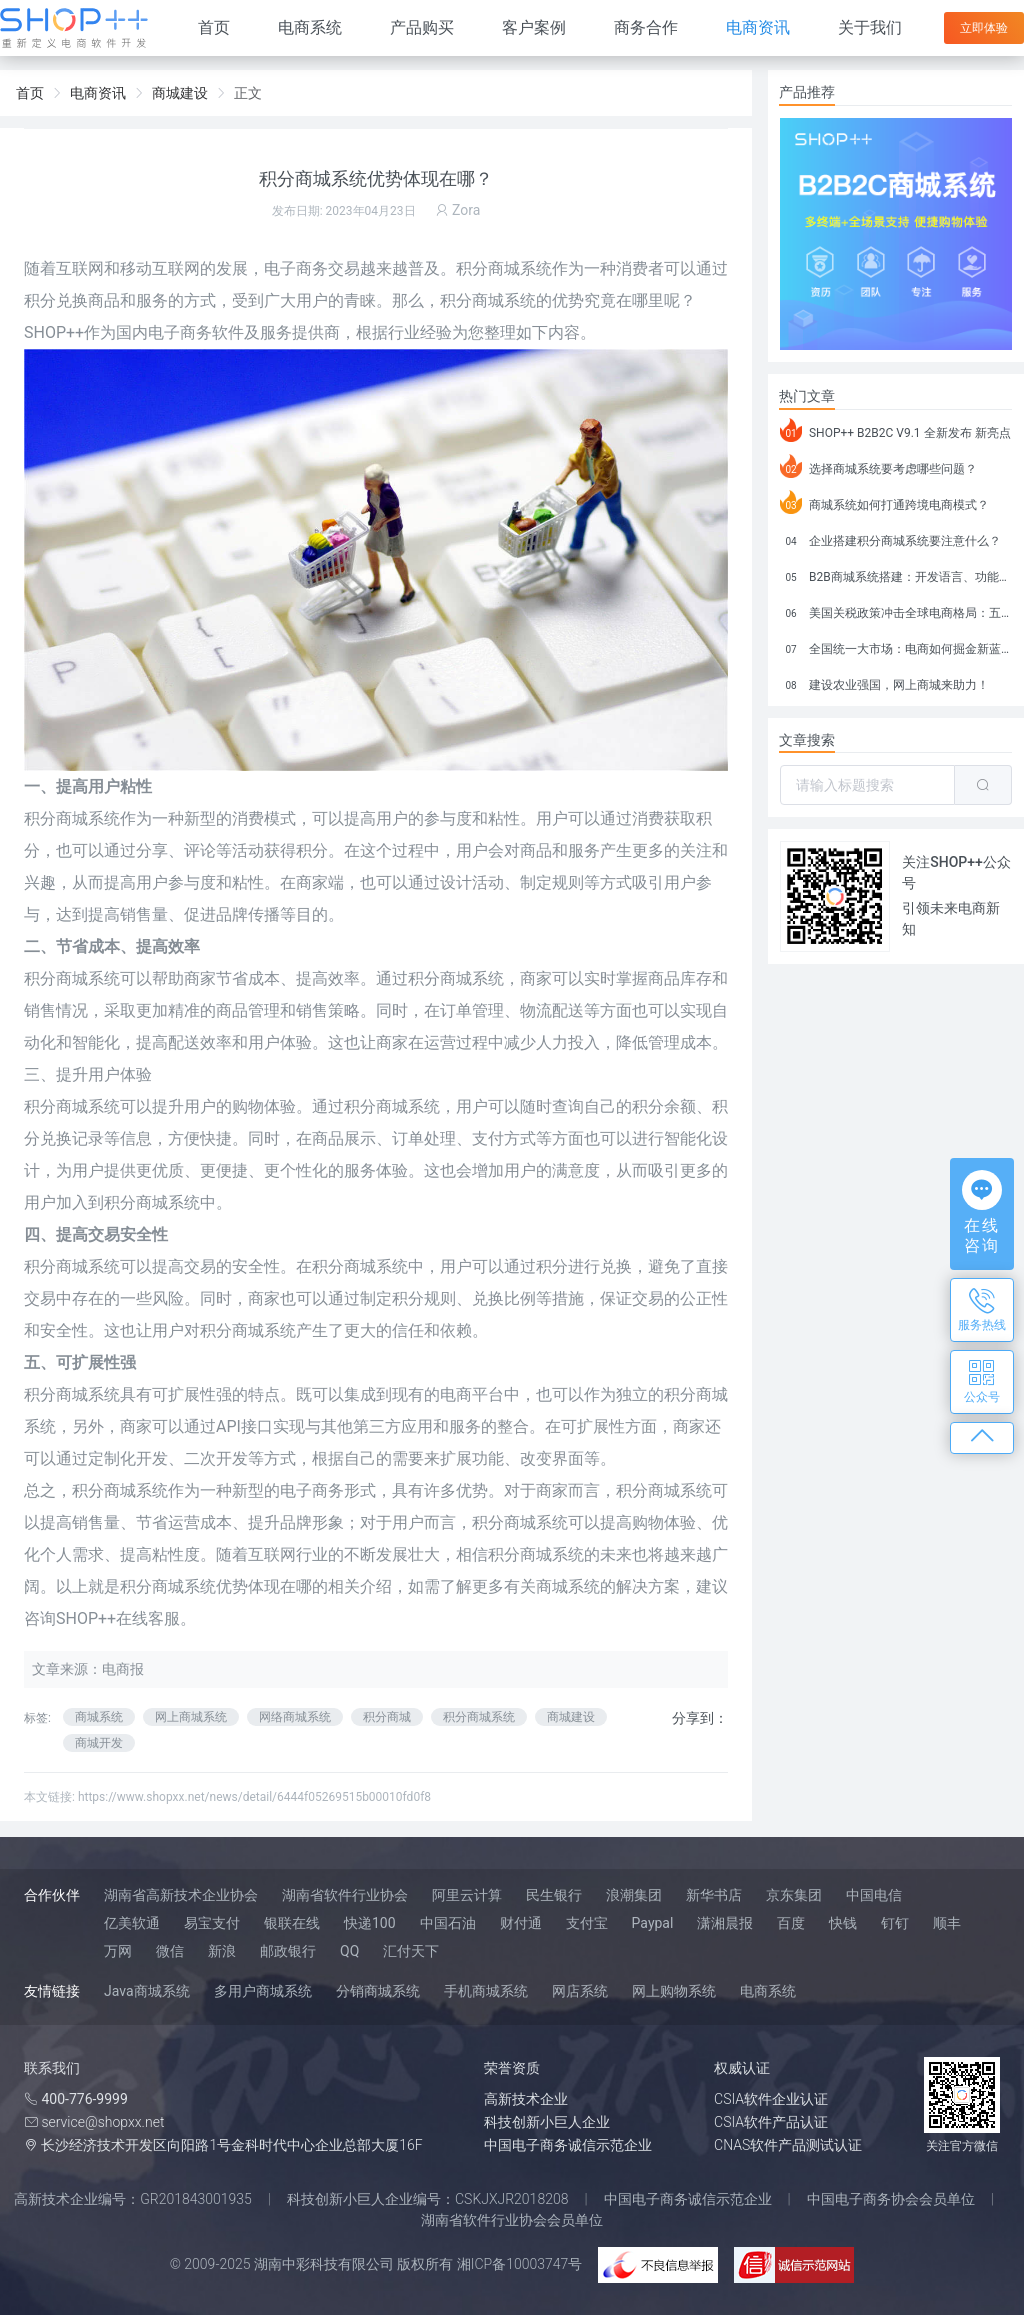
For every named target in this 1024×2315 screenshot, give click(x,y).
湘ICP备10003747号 (520, 2264)
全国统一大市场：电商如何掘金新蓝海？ (896, 646)
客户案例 (534, 27)
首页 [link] (30, 93)
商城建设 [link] (180, 93)
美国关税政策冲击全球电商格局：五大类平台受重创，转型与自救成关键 (896, 610)
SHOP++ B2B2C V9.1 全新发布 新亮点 (895, 430)
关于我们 (870, 27)
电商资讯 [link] (98, 93)
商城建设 (571, 1717)
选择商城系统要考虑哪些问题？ (878, 466)
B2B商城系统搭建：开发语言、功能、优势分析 (896, 574)
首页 (214, 27)
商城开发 (99, 1743)
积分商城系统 (536, 1554)
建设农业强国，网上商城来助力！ (884, 682)
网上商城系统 (191, 1717)
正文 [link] (248, 93)
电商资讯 (758, 27)
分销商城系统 (378, 1991)
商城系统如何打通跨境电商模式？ (884, 502)
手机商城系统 (486, 1991)
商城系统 (520, 268)
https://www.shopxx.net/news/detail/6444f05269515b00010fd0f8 (254, 1797)
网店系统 (580, 1991)
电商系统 (310, 27)
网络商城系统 (295, 1717)
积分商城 (387, 1717)
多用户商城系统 (263, 1991)
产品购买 (422, 27)
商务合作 (646, 27)
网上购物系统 (674, 1991)
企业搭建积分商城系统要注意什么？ (890, 538)
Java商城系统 (147, 1991)
